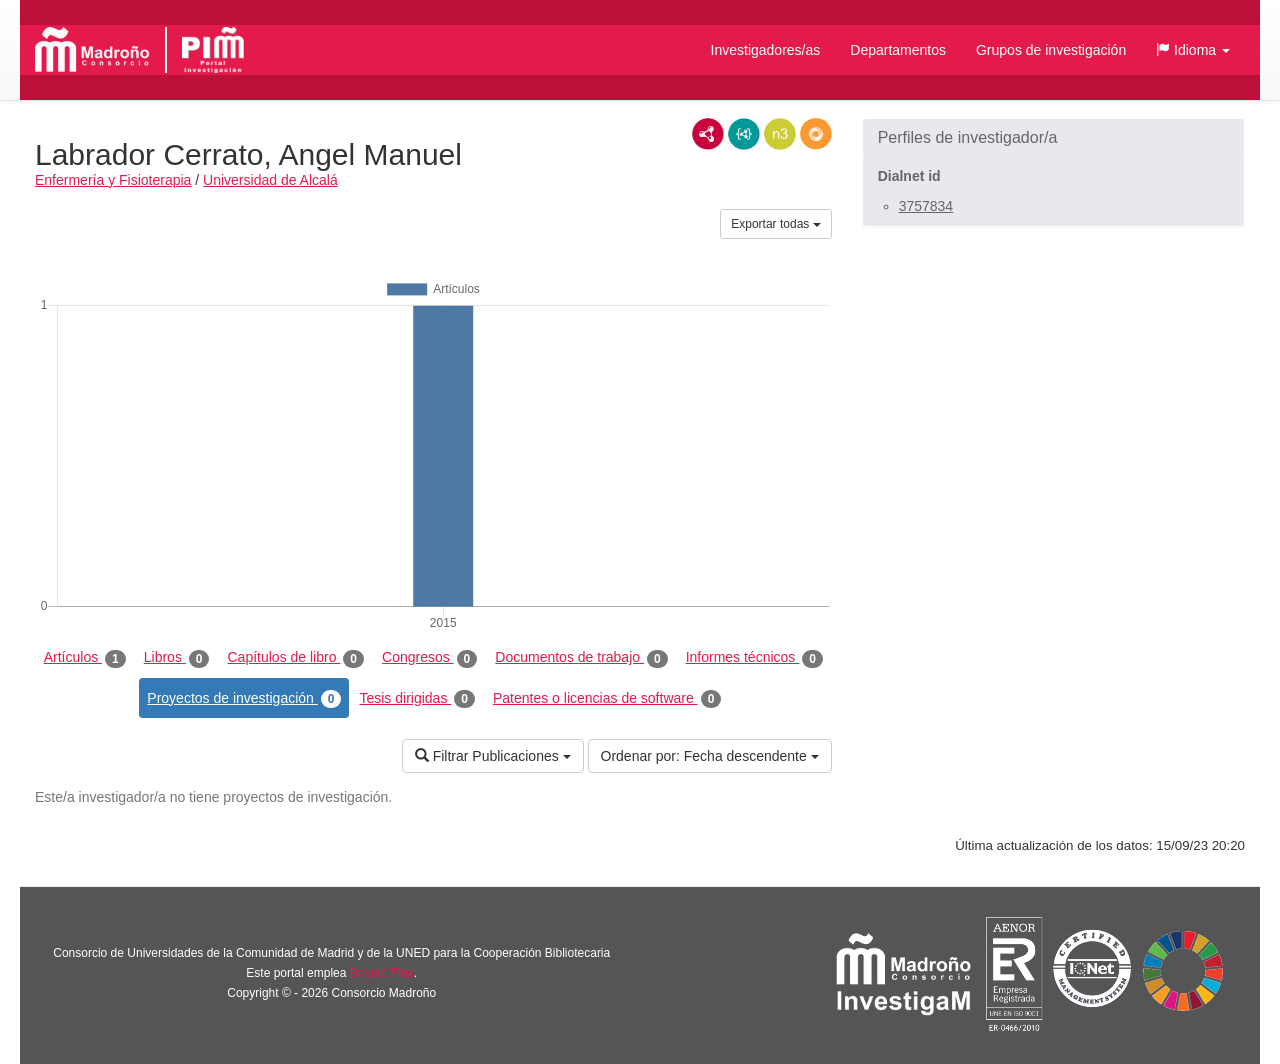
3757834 (926, 206)
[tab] (1053, 138)
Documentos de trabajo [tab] (581, 658)
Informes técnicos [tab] (754, 658)
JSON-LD (744, 134)
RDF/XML (708, 134)
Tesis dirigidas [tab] (417, 699)
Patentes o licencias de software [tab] (607, 699)
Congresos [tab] (429, 658)
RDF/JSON (816, 134)
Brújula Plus (382, 973)
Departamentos (898, 50)
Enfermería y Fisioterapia (113, 180)
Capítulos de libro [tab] (295, 658)
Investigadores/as (766, 50)
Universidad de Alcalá (270, 180)
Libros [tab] (177, 658)
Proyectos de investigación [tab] (244, 699)
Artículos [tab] (85, 658)
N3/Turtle (780, 134)
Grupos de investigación (1051, 50)
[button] (1193, 50)
